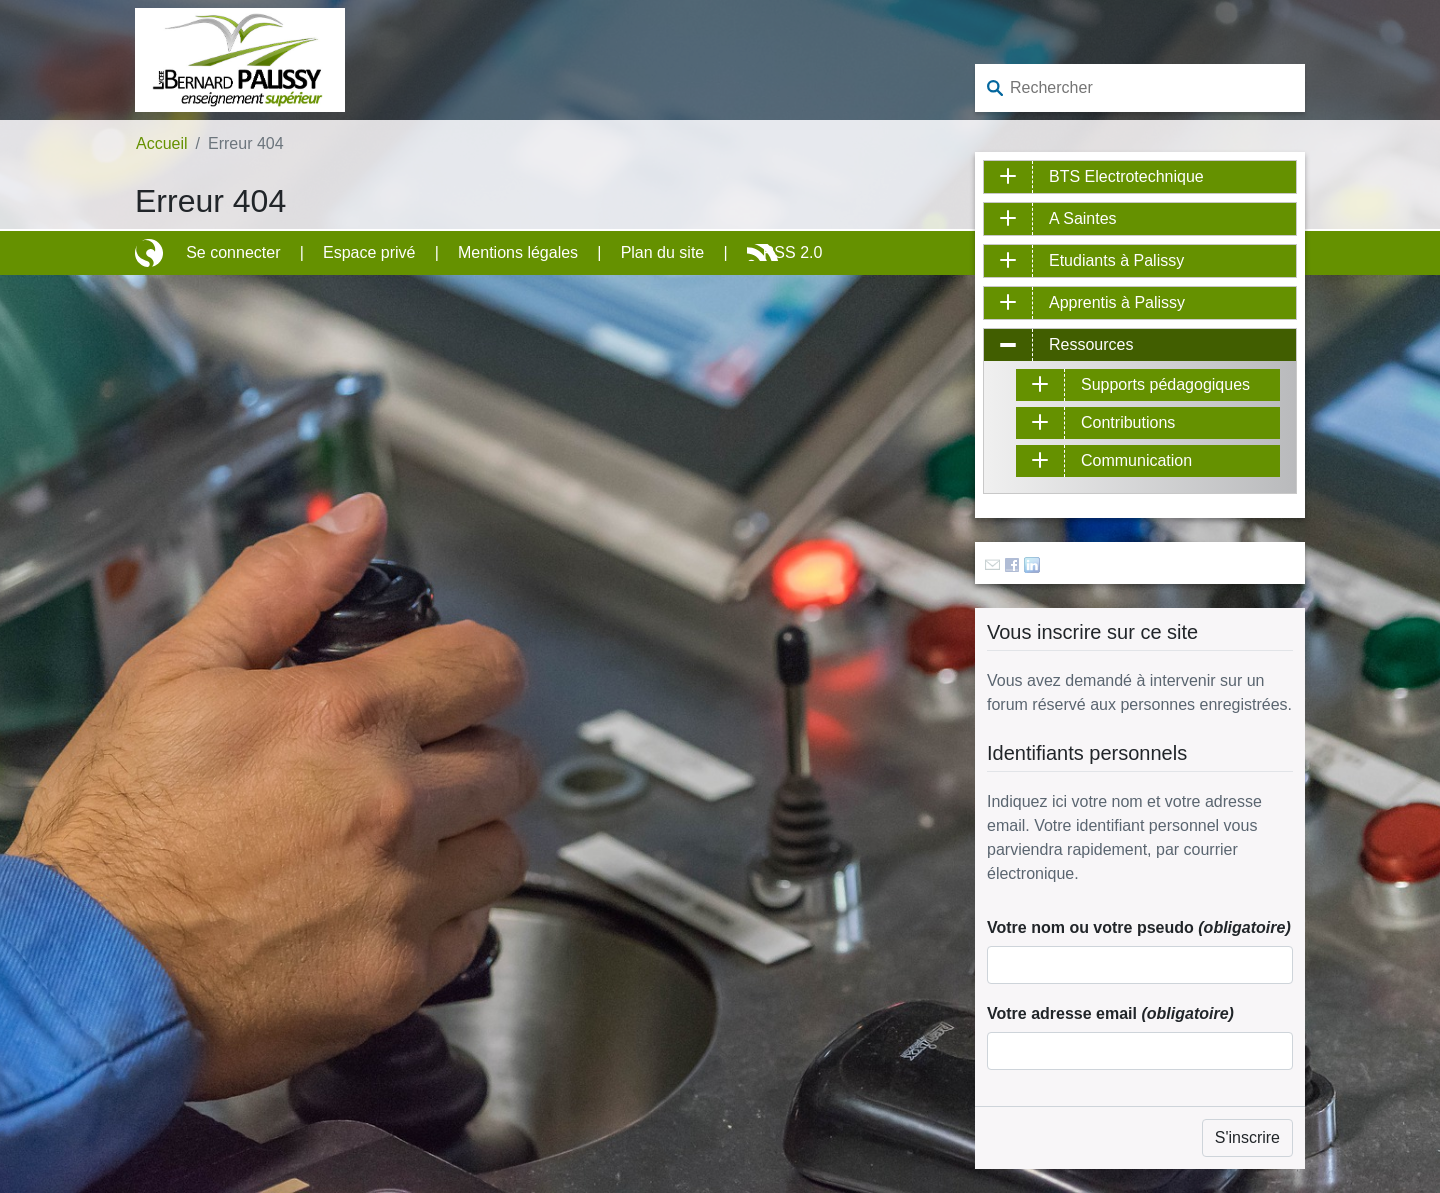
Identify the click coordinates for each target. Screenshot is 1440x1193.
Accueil (162, 143)
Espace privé (369, 252)
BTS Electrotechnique (1126, 176)
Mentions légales (518, 252)
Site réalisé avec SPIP (151, 253)
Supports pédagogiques (1165, 384)
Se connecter (233, 252)
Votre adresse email (1110, 1013)
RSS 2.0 (793, 252)
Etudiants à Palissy (1116, 260)
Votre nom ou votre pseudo (1139, 927)
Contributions (1128, 422)
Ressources (1091, 344)
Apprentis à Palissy (1117, 302)
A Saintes (1083, 218)
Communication (1136, 460)
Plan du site (663, 252)
